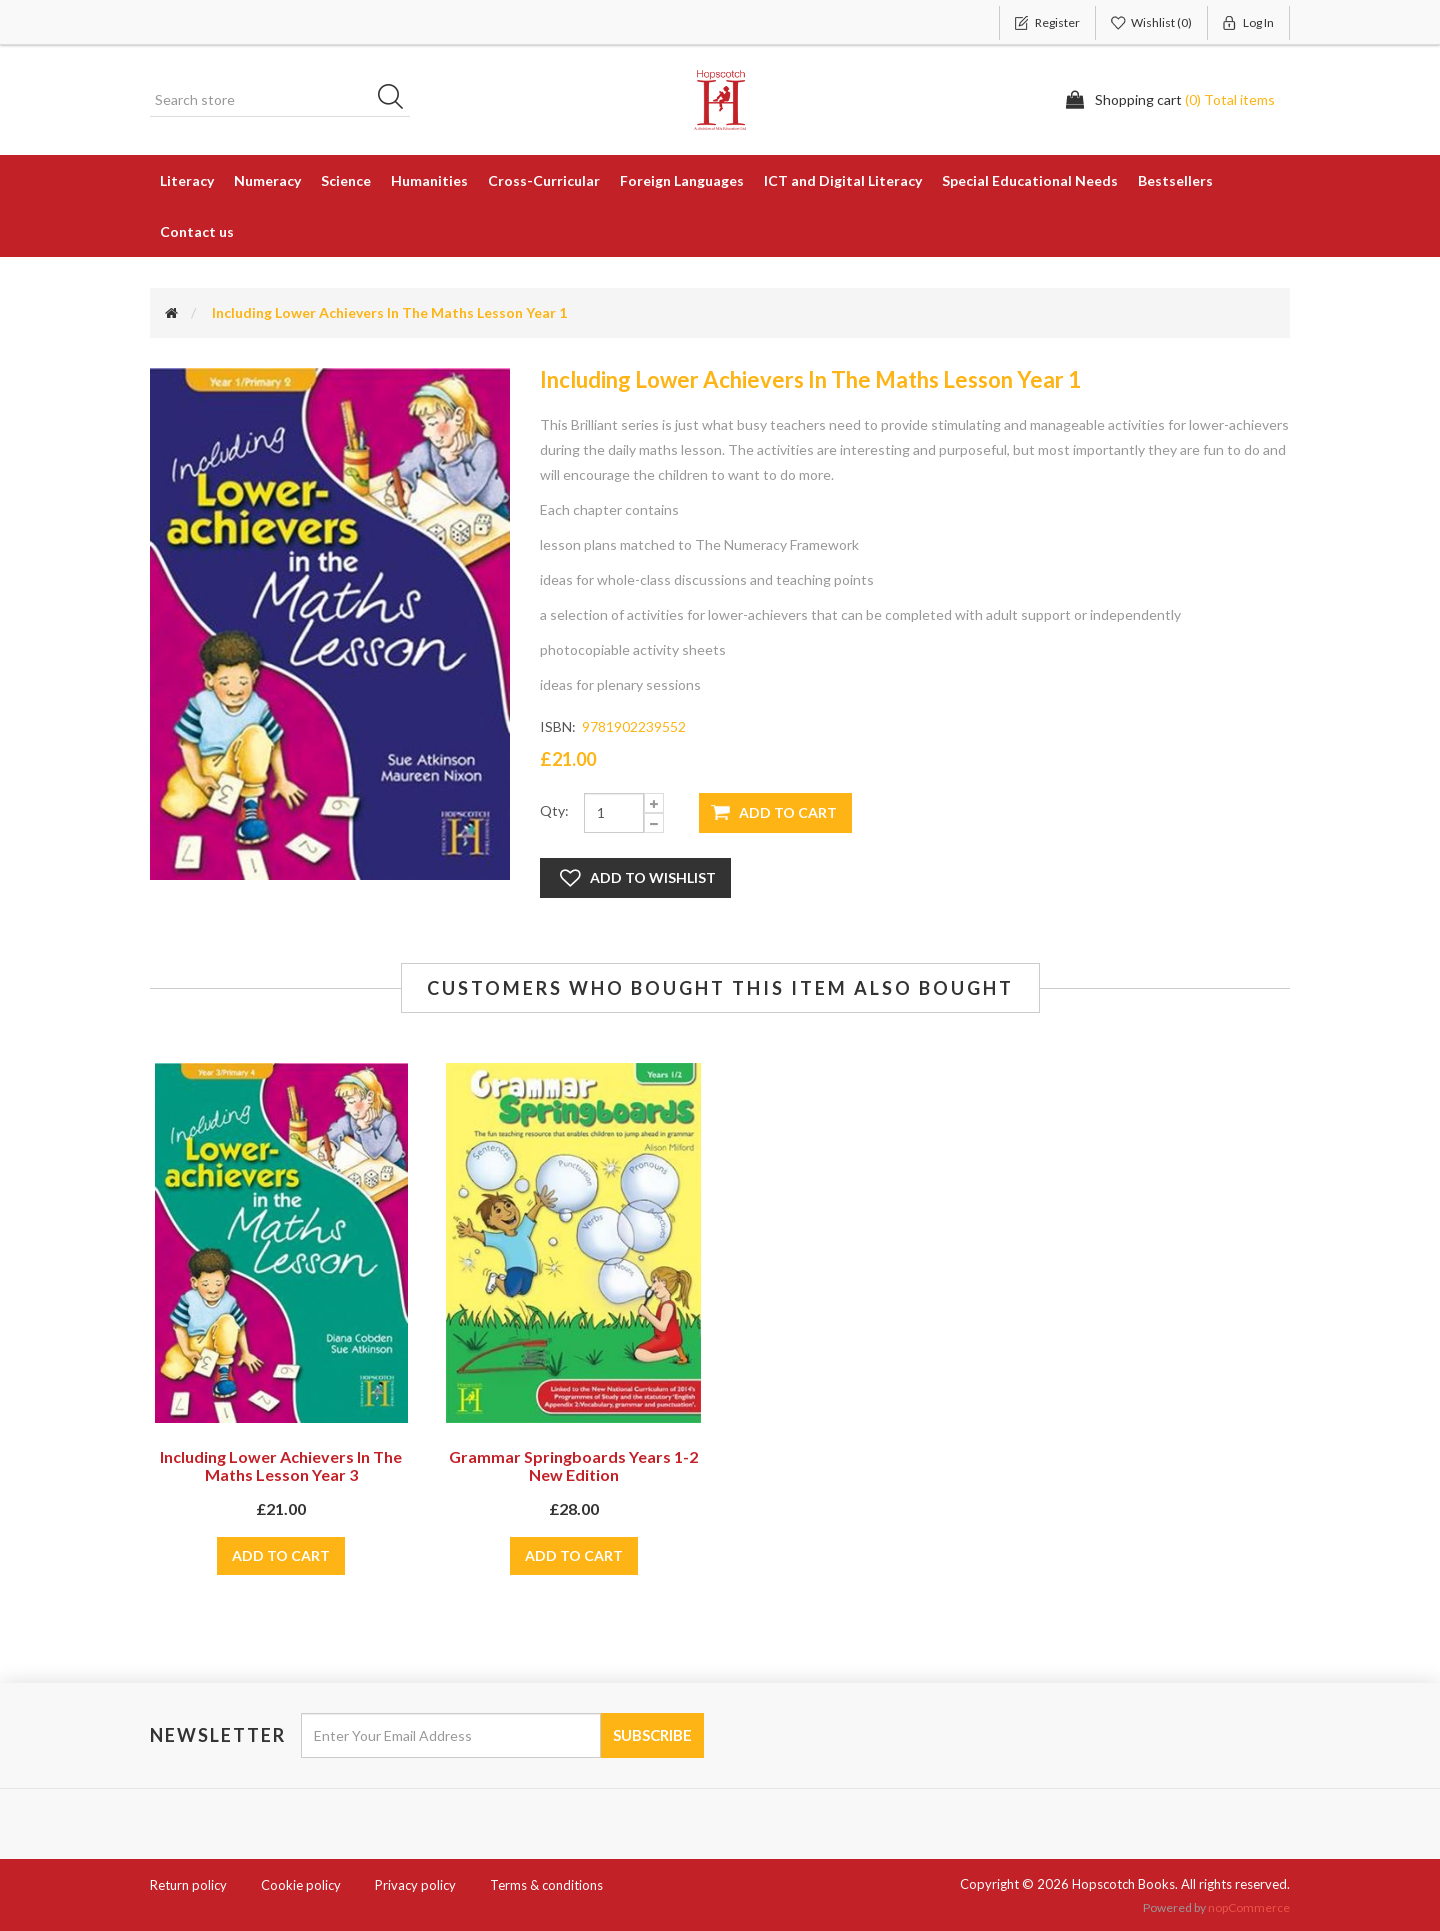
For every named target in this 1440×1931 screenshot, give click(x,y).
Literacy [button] (187, 180)
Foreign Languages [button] (682, 180)
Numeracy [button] (267, 180)
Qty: (554, 810)
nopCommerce (1249, 1907)
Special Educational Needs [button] (1030, 180)
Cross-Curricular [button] (544, 180)
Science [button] (346, 180)
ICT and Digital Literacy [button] (843, 180)
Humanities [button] (429, 180)
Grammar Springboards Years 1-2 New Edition (573, 1465)
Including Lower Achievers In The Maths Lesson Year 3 (281, 1465)
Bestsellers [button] (1175, 180)
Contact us (197, 231)
